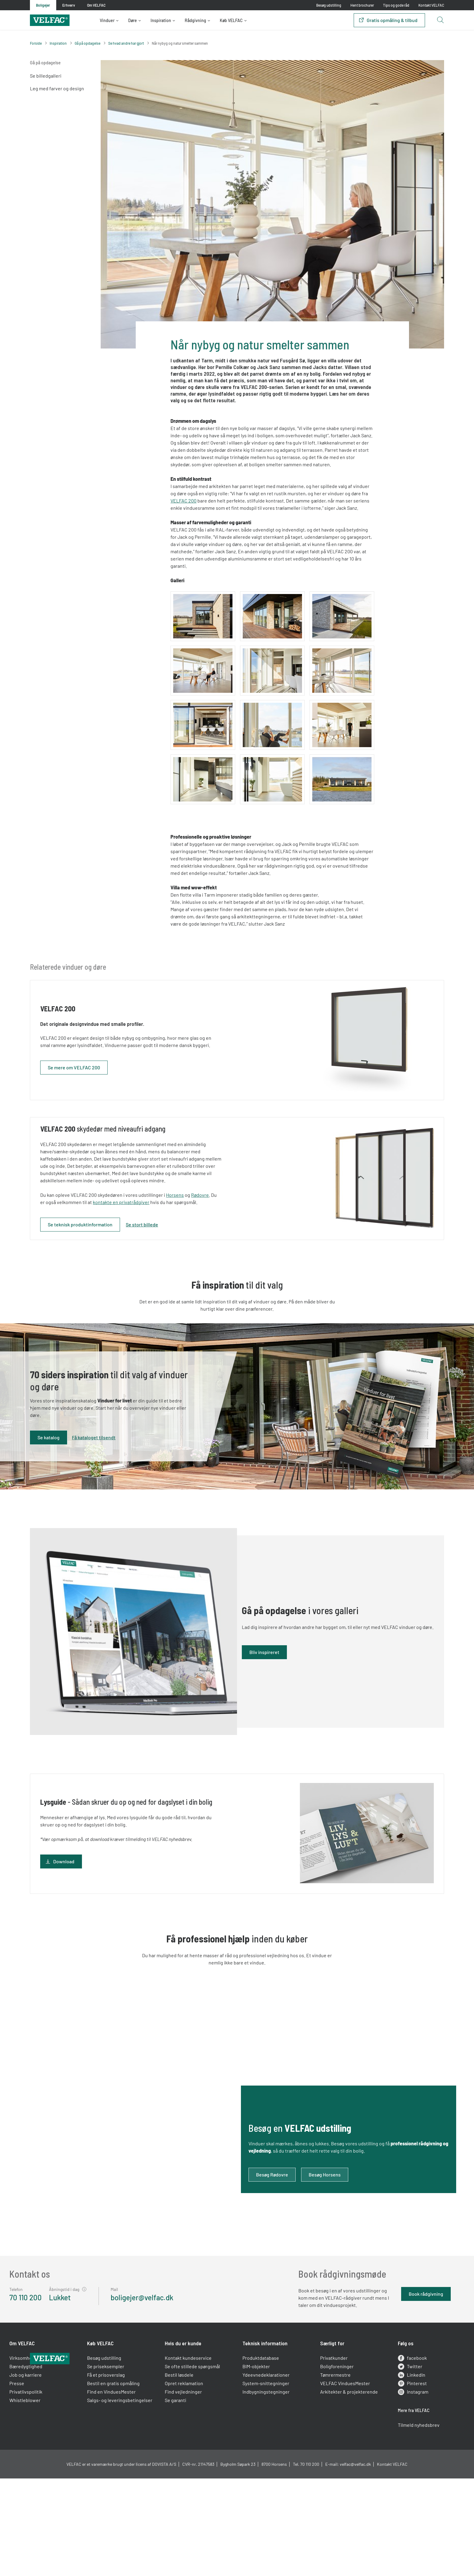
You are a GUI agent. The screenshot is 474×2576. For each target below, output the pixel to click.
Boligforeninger (330, 2457)
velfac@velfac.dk (355, 2569)
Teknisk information (264, 2434)
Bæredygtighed (46, 2457)
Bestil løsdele (186, 2466)
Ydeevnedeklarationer (266, 2466)
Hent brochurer (362, 5)
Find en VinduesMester (125, 2483)
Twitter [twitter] (396, 2457)
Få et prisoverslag (119, 2466)
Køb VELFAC (231, 20)
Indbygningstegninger (266, 2483)
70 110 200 (46, 2338)
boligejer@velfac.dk (162, 2338)
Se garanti (182, 2491)
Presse (37, 2474)
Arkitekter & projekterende (342, 2483)
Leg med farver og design (57, 88)
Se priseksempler (119, 2457)
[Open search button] (440, 20)
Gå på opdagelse (87, 43)
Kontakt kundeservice (195, 2449)
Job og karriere (46, 2466)
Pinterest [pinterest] (398, 2474)
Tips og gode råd (396, 5)
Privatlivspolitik (46, 2483)
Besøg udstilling (328, 5)
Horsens (200, 1212)
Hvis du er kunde (190, 2434)
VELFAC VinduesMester (338, 2474)
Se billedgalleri (45, 76)
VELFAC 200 (183, 500)
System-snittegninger (265, 2474)
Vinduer (107, 20)
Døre (132, 20)
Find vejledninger (190, 2483)
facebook (398, 2449)
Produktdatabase (260, 2449)
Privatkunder (327, 2449)
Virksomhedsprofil (49, 2449)
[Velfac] (50, 19)
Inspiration (161, 20)
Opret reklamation (191, 2474)
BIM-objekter (256, 2457)
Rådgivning (195, 20)
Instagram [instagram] (399, 2483)
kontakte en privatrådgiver (153, 1219)
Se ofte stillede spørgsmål (199, 2457)
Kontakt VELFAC (431, 5)
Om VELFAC (42, 2434)
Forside (36, 43)
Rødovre (225, 1212)
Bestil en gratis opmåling (127, 2474)
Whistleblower (45, 2491)
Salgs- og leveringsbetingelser (123, 2494)
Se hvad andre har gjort (126, 43)
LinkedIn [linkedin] (398, 2466)
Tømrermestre (328, 2466)
